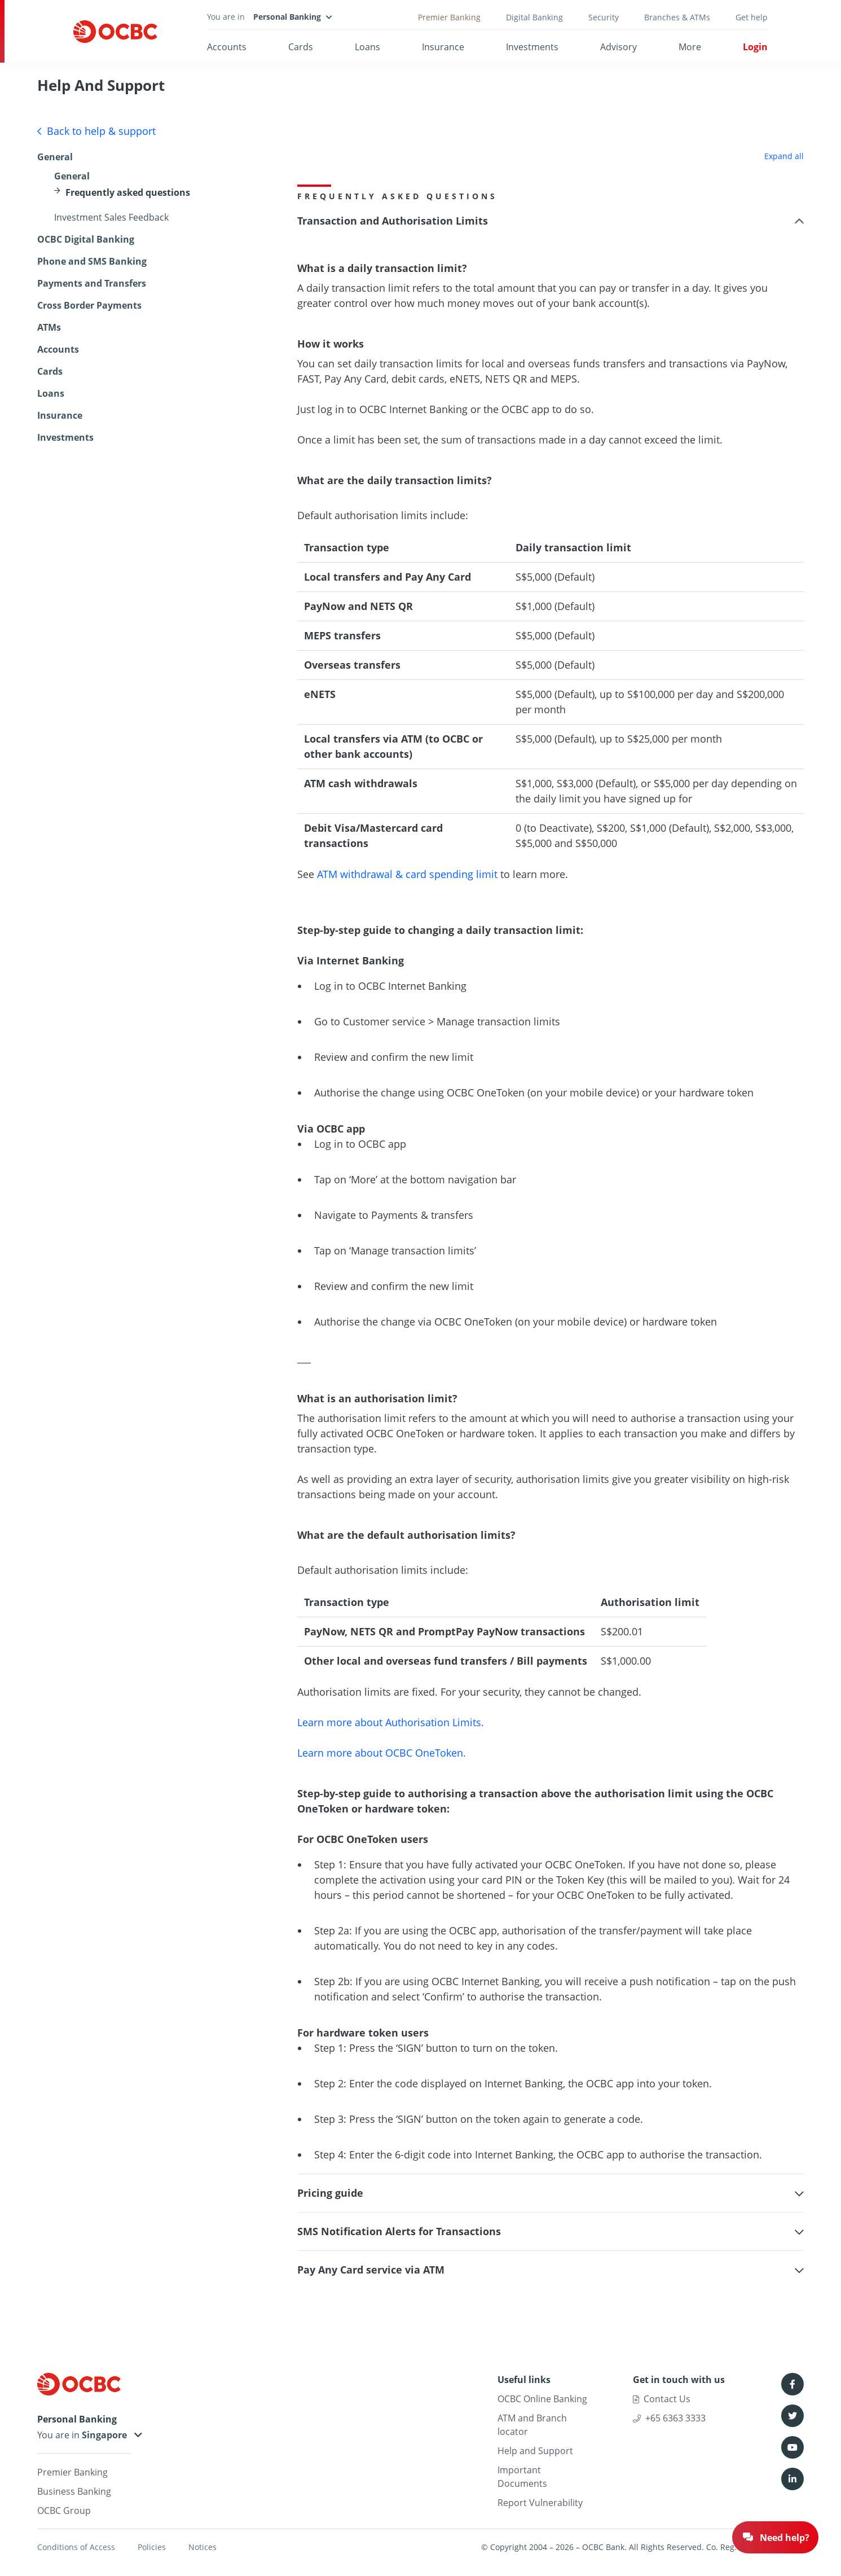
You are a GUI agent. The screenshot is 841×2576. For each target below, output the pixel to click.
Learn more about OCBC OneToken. (381, 1752)
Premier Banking (449, 17)
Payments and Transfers (91, 283)
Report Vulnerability (540, 2502)
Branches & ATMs (677, 17)
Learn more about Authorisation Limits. (390, 1722)
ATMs (49, 327)
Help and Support (535, 2451)
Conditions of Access (76, 2547)
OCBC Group (64, 2510)
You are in (84, 2435)
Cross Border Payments (89, 305)
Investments (532, 47)
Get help (752, 17)
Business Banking (74, 2491)
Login (755, 47)
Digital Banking (534, 17)
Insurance (443, 47)
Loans (367, 47)
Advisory (618, 47)
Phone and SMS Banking (92, 261)
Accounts (226, 47)
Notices (202, 2547)
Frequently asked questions (127, 192)
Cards (300, 47)
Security (603, 17)
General (55, 157)
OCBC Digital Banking (85, 239)
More (690, 47)
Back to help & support (96, 131)
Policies (152, 2547)
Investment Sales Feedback (111, 217)
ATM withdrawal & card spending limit (408, 874)
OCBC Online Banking (542, 2399)
